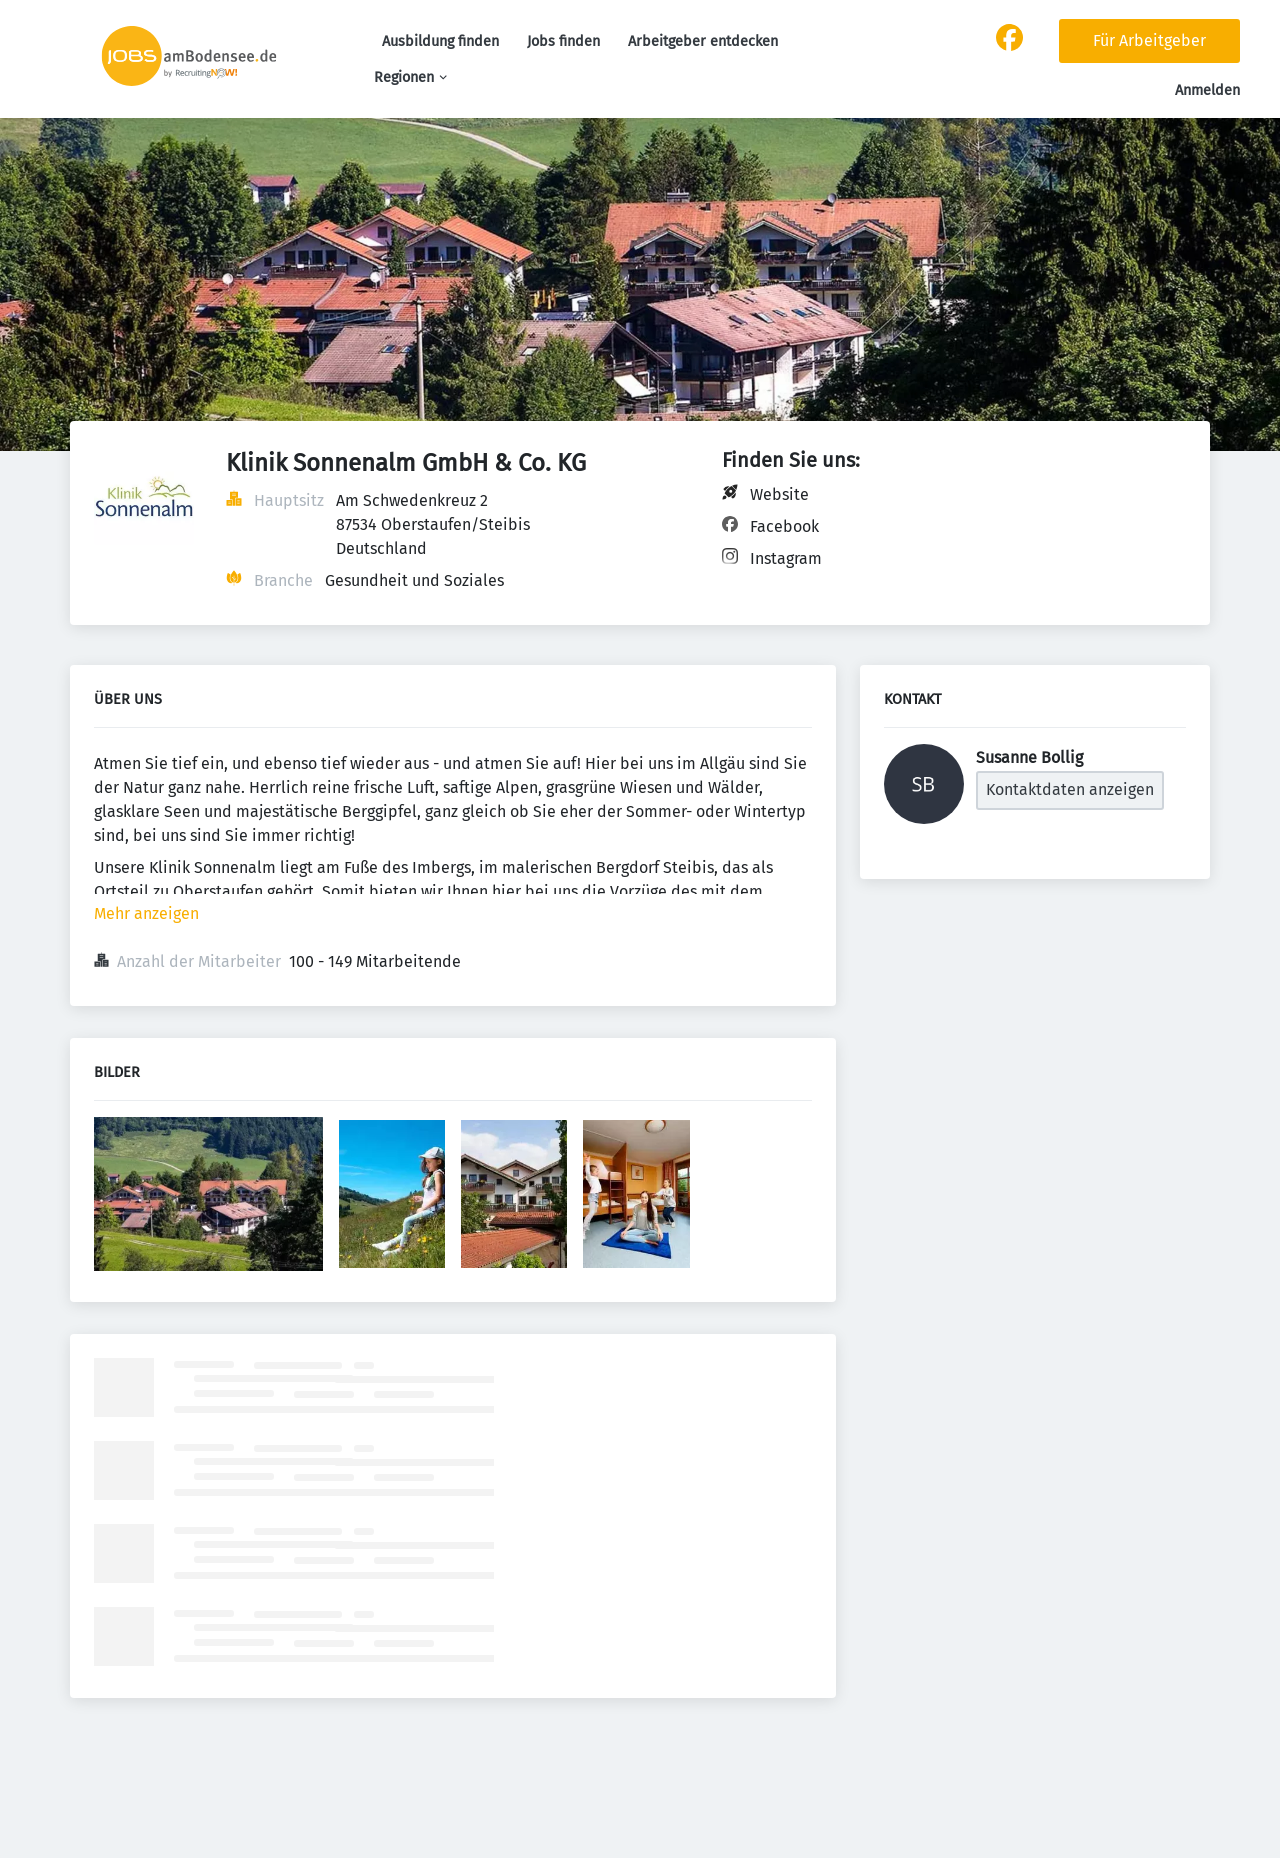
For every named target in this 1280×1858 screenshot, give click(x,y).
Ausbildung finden (440, 41)
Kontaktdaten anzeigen (1070, 789)
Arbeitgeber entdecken (703, 41)
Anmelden (1207, 90)
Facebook (784, 526)
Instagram (786, 558)
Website (779, 494)
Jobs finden (563, 41)
